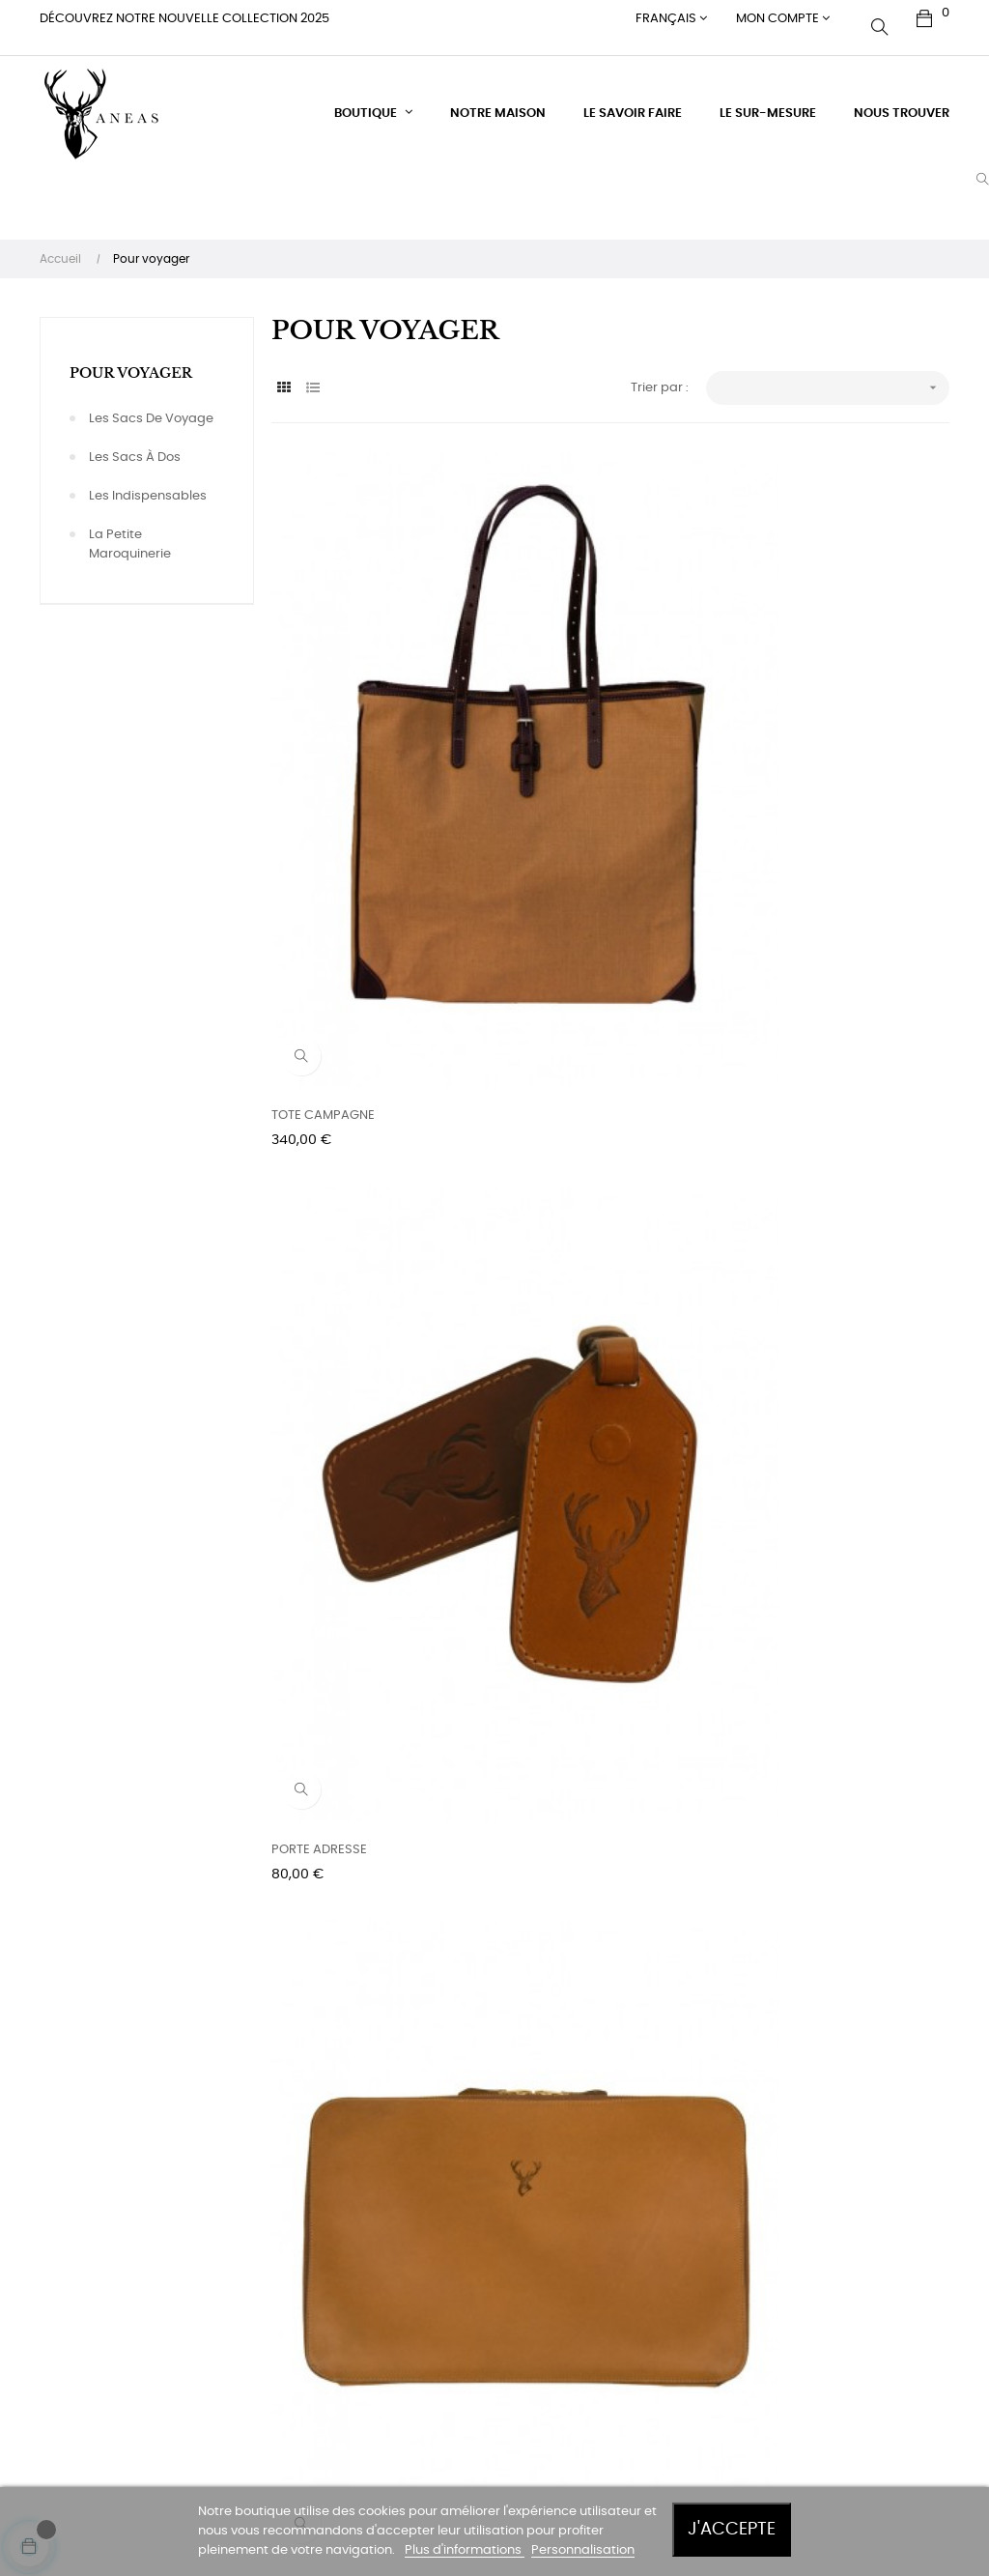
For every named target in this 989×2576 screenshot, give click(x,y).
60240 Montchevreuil (276, 2235)
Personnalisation (583, 2550)
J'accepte (732, 2529)
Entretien (385, 2181)
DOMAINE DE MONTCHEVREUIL (263, 2191)
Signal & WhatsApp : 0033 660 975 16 (275, 2423)
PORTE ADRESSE (551, 732)
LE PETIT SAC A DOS (793, 1466)
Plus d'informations (464, 2550)
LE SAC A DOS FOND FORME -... (594, 1834)
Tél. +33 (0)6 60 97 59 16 (268, 2315)
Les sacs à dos (135, 440)
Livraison (385, 2216)
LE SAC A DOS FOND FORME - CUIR (837, 1834)
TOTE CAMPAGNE (323, 732)
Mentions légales (410, 2339)
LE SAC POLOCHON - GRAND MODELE (588, 1468)
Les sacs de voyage (151, 401)
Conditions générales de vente (418, 2260)
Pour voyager (131, 355)
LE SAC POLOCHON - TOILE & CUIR (372, 1466)
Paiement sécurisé (415, 2305)
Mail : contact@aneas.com (278, 2369)
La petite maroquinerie (130, 527)
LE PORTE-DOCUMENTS (804, 732)
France (234, 2270)
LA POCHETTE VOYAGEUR (346, 1099)
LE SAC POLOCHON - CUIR (812, 1099)
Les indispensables (148, 478)
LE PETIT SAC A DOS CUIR (345, 1834)
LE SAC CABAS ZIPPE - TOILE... (590, 1099)
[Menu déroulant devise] (671, 19)
